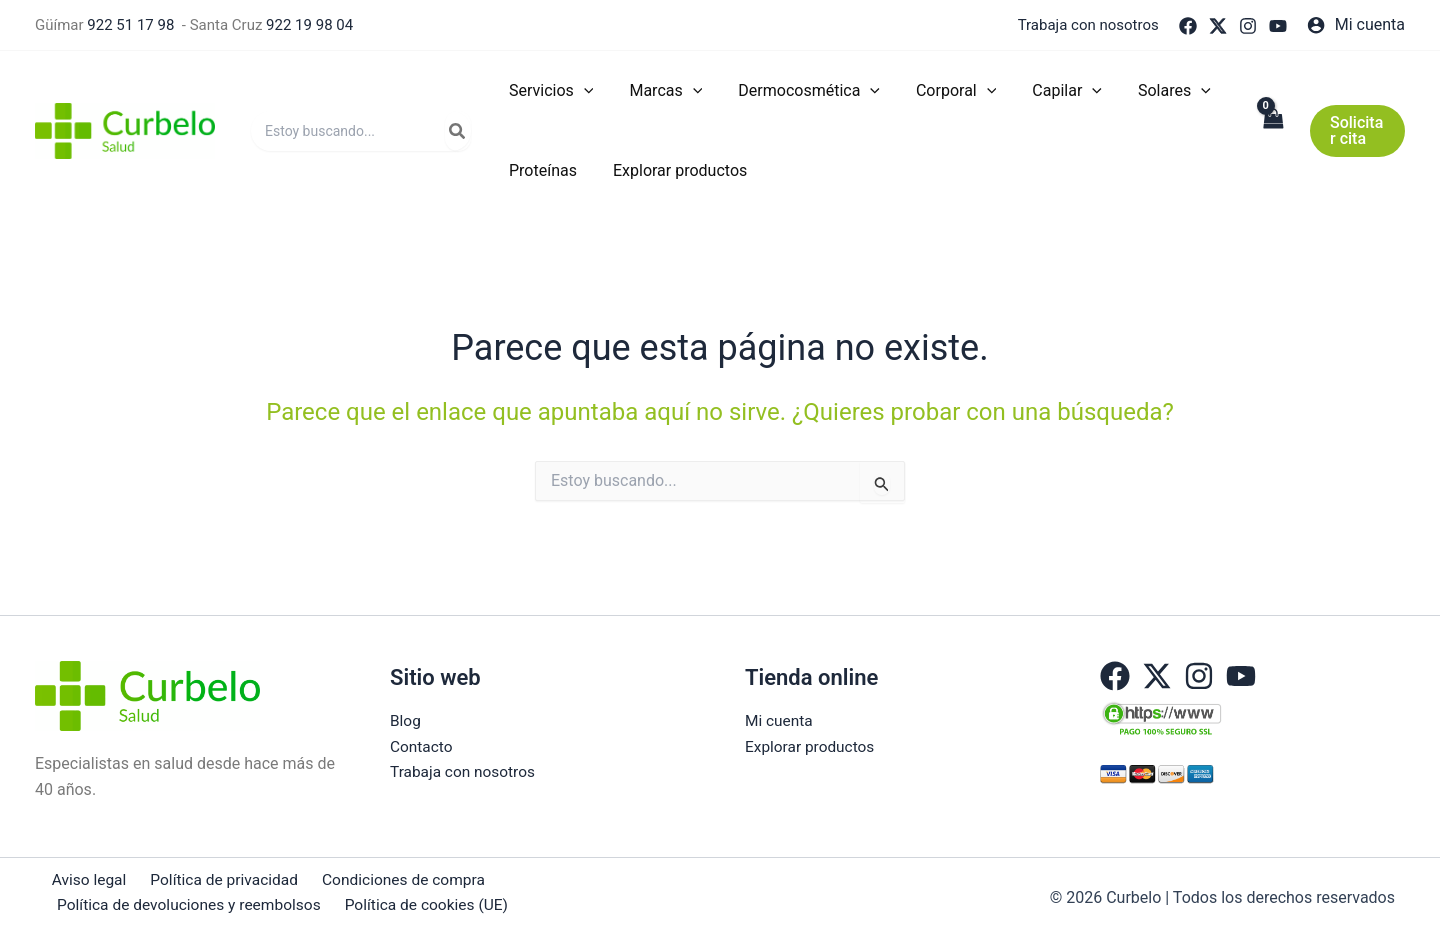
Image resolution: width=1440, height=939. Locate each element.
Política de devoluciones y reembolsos (189, 905)
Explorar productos (812, 746)
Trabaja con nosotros (1088, 25)
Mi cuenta (780, 719)
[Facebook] (1188, 26)
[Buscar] (458, 131)
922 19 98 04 (309, 25)
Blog (406, 719)
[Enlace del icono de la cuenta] (1356, 25)
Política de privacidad (214, 878)
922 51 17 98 (130, 25)
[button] (1356, 131)
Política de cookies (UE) (425, 905)
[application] (582, 91)
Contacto (422, 746)
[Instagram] (1248, 26)
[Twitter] (1218, 26)
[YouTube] (1278, 26)
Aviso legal (83, 878)
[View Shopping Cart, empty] (1270, 131)
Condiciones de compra (390, 878)
